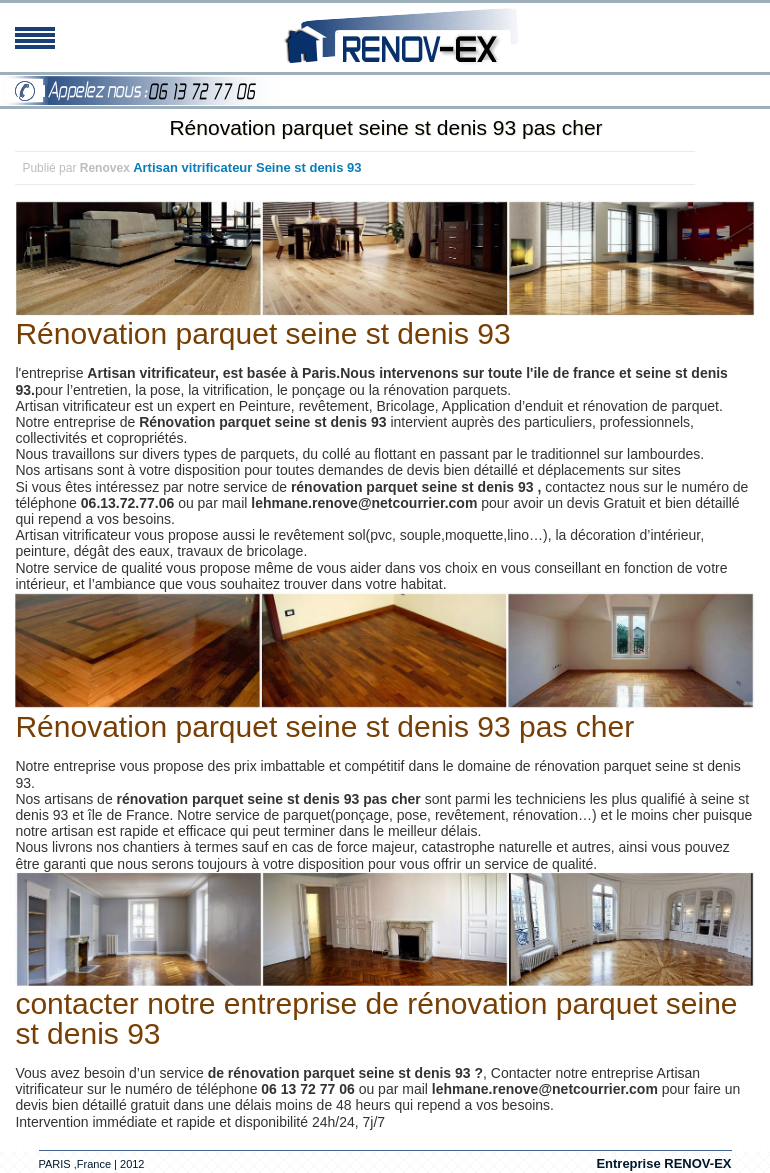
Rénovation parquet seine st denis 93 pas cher (385, 127)
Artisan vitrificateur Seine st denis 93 (247, 167)
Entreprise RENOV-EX (663, 1163)
